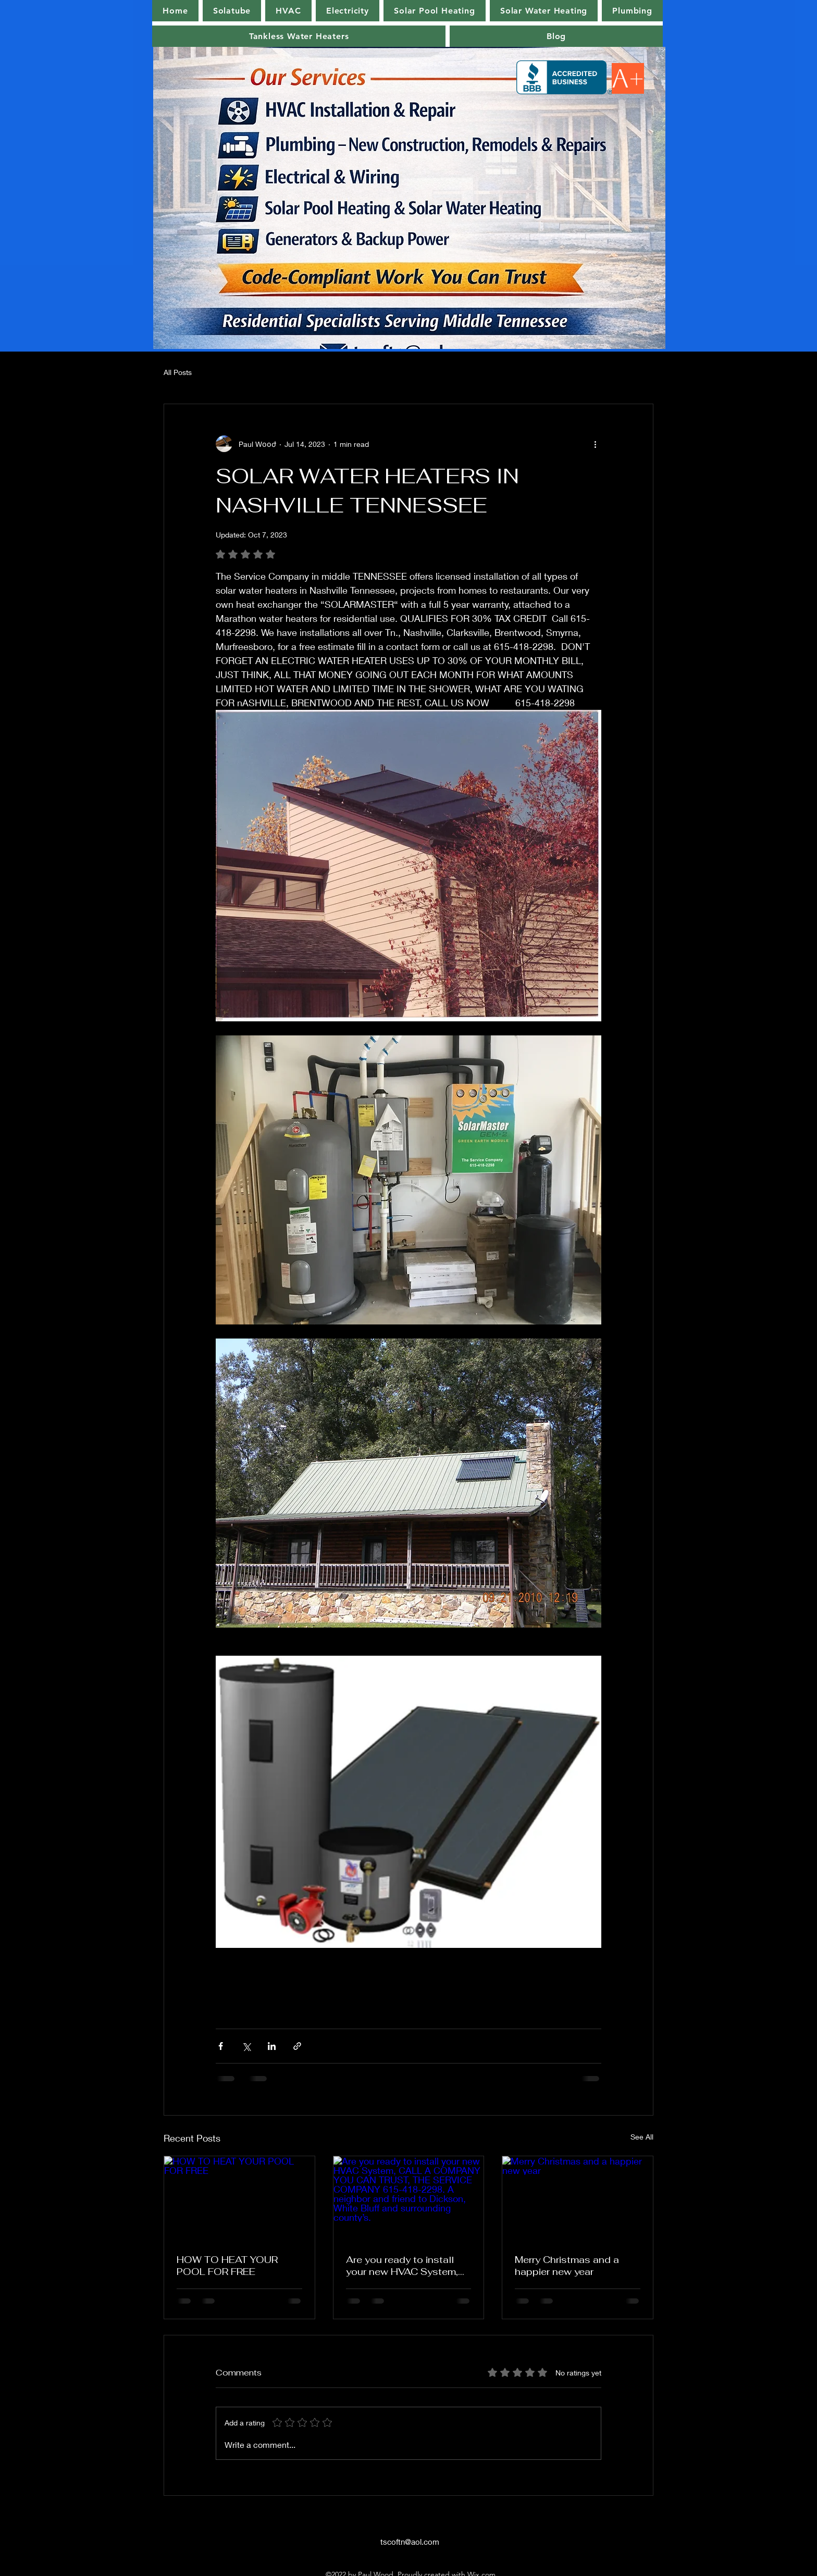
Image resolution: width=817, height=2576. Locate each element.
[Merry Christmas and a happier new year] (577, 2198)
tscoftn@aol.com (409, 2541)
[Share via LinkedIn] (272, 2046)
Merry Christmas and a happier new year (567, 2266)
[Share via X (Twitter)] (246, 2046)
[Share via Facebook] (221, 2046)
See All (641, 2136)
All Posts (178, 372)
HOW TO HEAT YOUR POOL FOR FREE (227, 2266)
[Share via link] (297, 2046)
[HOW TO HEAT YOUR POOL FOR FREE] (239, 2198)
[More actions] (595, 443)
